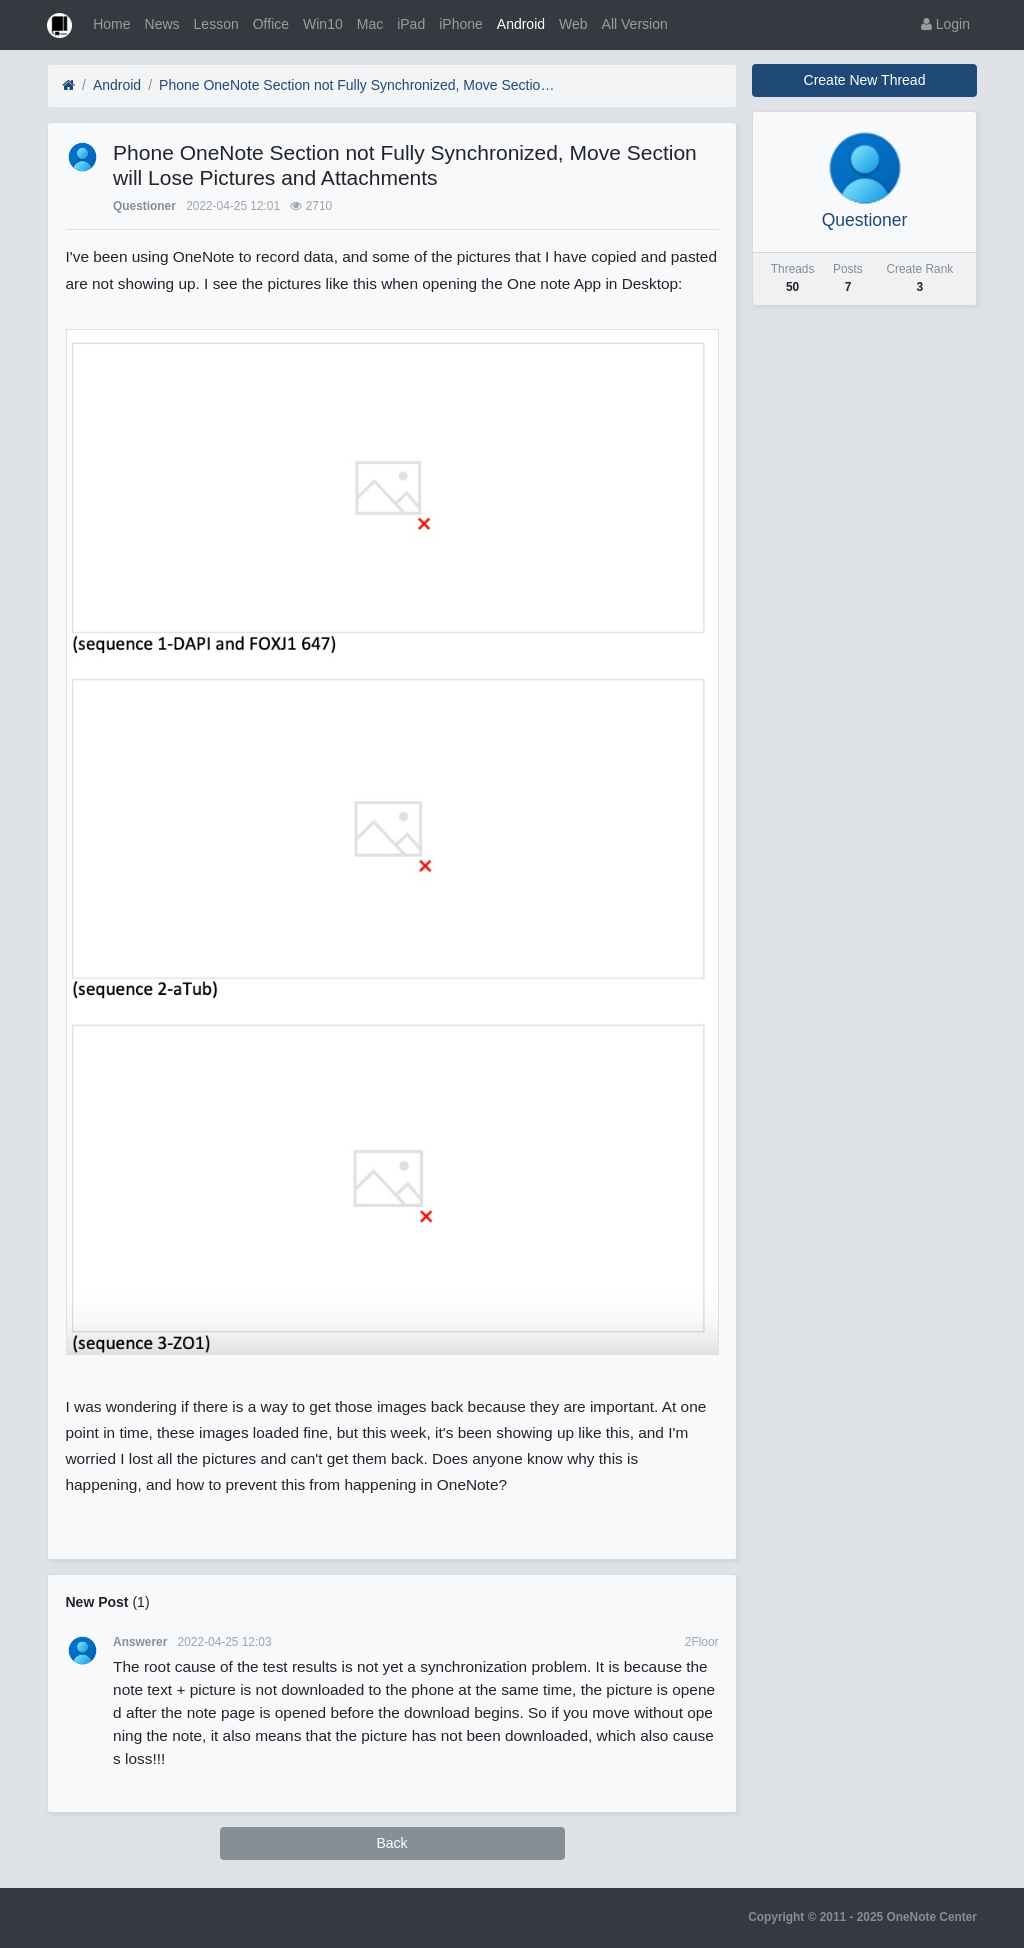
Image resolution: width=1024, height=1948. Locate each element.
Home (111, 24)
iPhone (461, 24)
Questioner (144, 206)
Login (945, 24)
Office (271, 24)
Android (521, 24)
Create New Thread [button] (865, 80)
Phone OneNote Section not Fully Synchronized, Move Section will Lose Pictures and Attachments (359, 85)
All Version (635, 24)
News (162, 24)
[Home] (68, 85)
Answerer (140, 1642)
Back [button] (391, 1843)
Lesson (216, 24)
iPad (411, 24)
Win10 (323, 24)
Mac (370, 24)
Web (573, 24)
